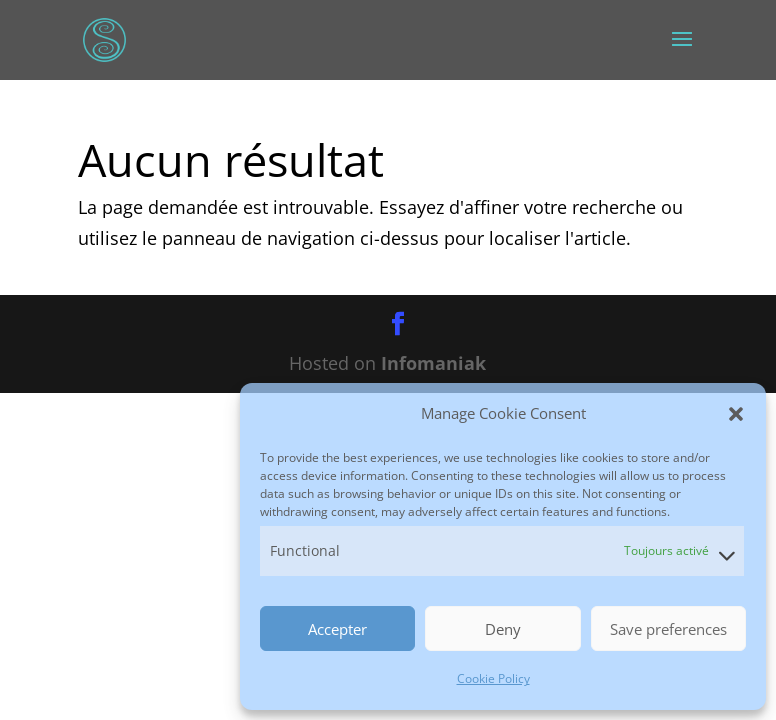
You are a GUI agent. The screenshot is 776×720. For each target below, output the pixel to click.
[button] (736, 414)
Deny (503, 629)
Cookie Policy (493, 678)
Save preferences (668, 629)
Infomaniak (433, 363)
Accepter (337, 629)
